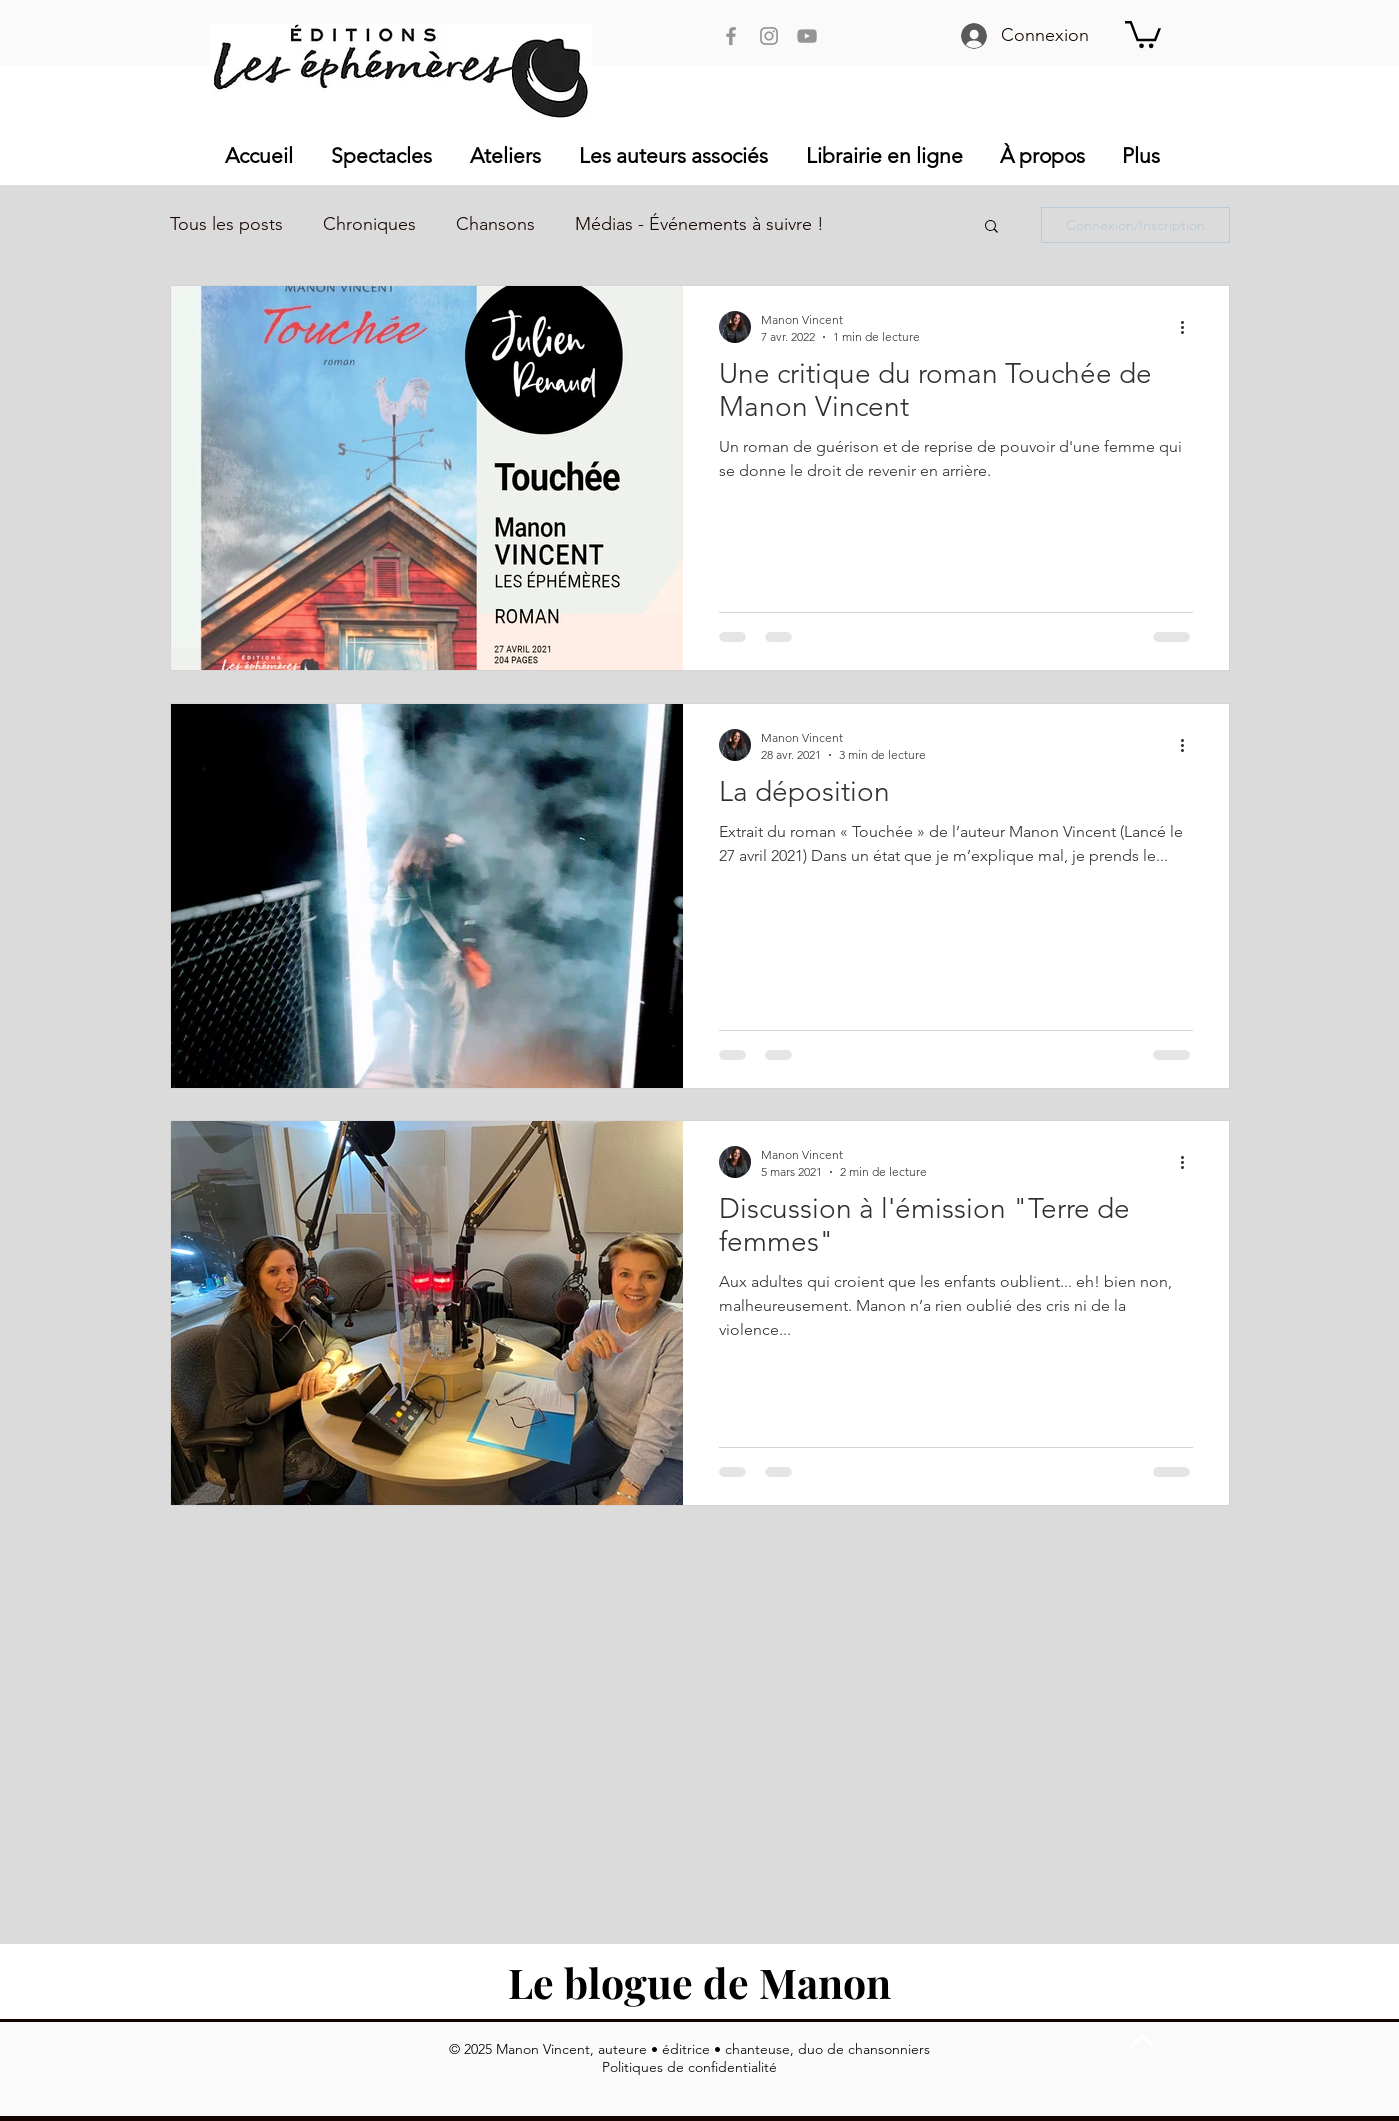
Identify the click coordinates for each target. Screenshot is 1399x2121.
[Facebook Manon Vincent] (731, 36)
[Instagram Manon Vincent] (769, 36)
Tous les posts (226, 224)
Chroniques (369, 224)
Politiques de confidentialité (689, 2067)
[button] (1143, 33)
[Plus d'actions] (1190, 327)
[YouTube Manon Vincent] (807, 36)
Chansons (495, 224)
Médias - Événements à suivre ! (699, 224)
